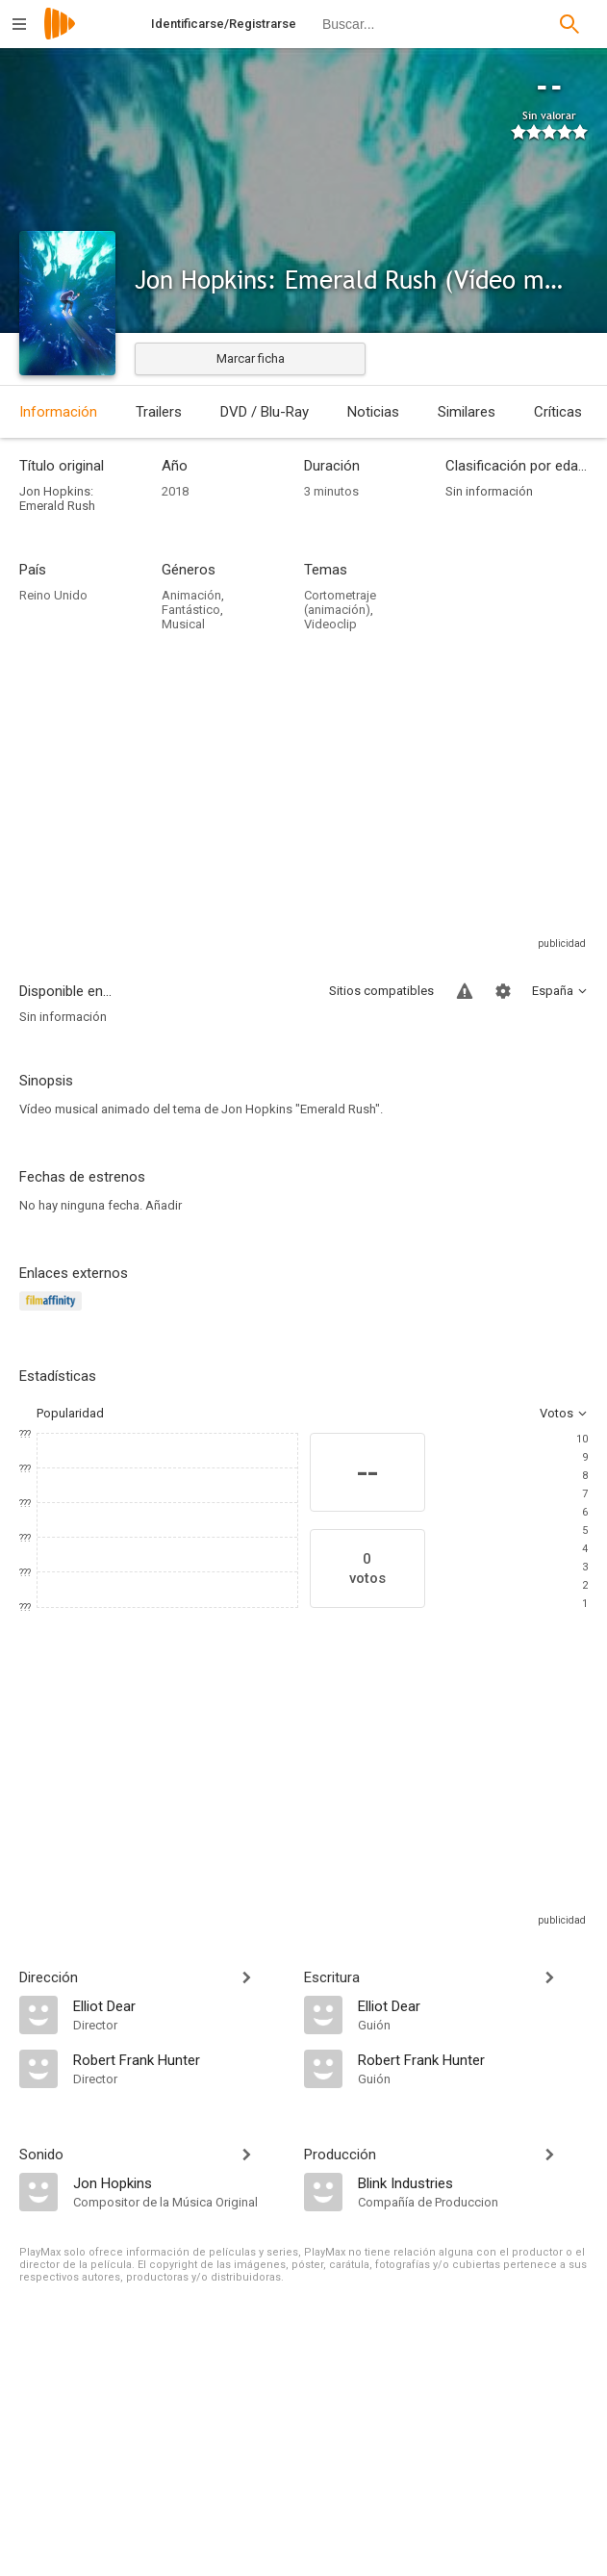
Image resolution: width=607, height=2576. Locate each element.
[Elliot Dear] (179, 2005)
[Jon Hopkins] (179, 2182)
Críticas (558, 412)
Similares (466, 412)
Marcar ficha (250, 358)
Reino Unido (53, 595)
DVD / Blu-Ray (264, 412)
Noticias (373, 412)
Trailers (159, 412)
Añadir (163, 1205)
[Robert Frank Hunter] (179, 2059)
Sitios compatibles (381, 990)
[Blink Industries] (473, 2182)
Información (58, 412)
